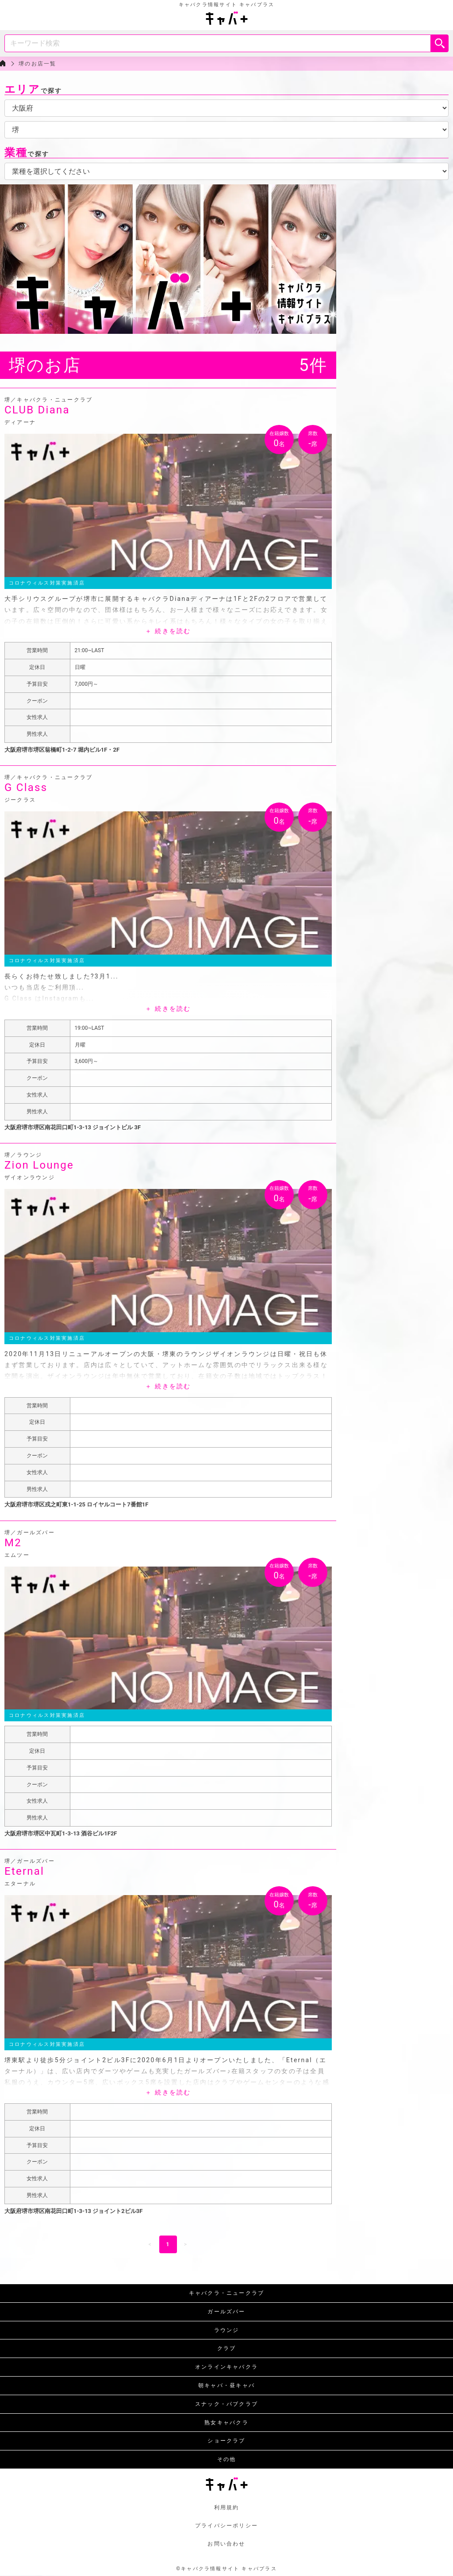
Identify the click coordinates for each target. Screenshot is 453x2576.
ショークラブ (226, 2441)
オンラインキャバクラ (226, 2367)
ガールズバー (226, 2311)
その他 (226, 2459)
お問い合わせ (226, 2544)
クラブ (226, 2348)
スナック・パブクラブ (226, 2404)
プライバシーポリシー (226, 2525)
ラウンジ (226, 2330)
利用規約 (226, 2507)
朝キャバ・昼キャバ (226, 2385)
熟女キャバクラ (226, 2422)
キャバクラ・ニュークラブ (227, 2293)
